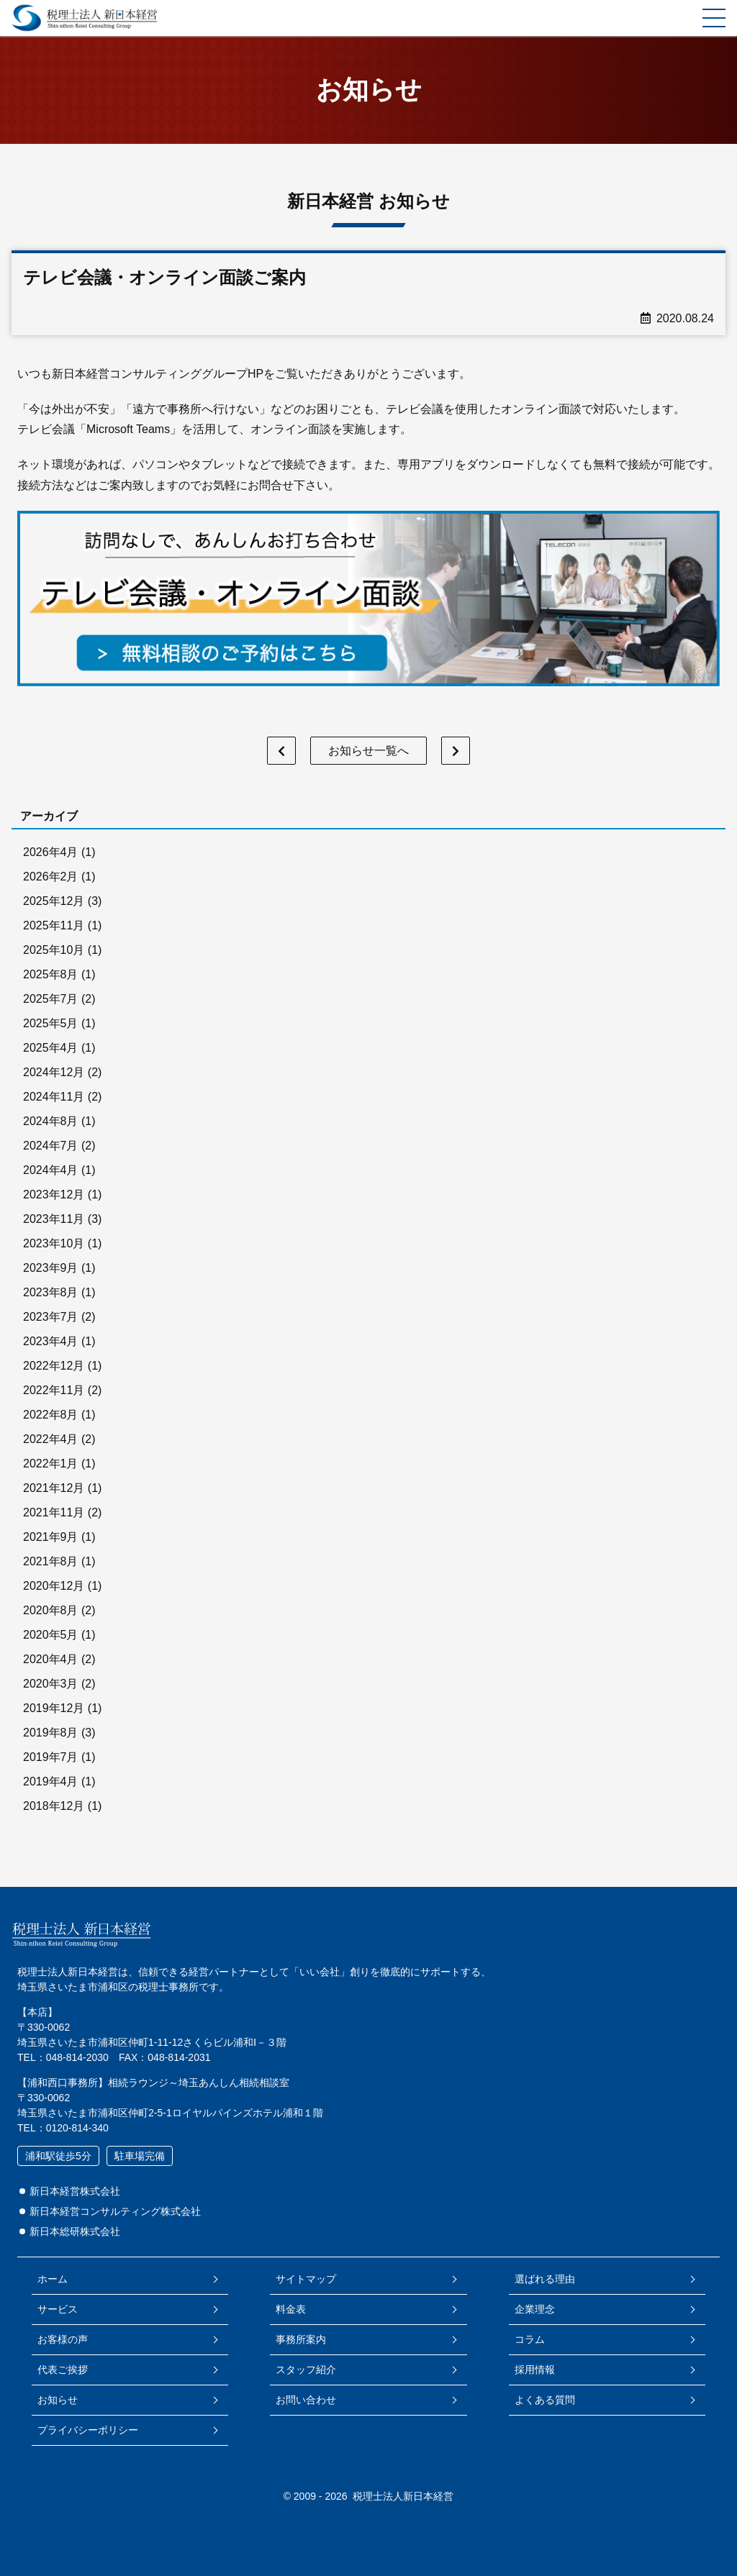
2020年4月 (50, 1659)
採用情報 (535, 2369)
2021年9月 (50, 1537)
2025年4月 (50, 1048)
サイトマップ (306, 2279)
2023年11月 (53, 1219)
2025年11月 (53, 925)
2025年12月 (53, 901)
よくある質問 (545, 2400)
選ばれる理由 (545, 2279)
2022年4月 (50, 1439)
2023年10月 (53, 1243)
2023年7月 (50, 1317)
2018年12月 (53, 1806)
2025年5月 (50, 1023)
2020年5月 (50, 1635)
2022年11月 (53, 1390)
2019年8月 (50, 1732)
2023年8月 (50, 1292)
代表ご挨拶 (62, 2369)
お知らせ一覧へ (368, 751)
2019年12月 (53, 1708)
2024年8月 (50, 1121)
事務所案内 (301, 2339)
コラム (530, 2339)
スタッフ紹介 (306, 2369)
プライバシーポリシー (87, 2430)
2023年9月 (50, 1268)
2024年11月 (53, 1097)
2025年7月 (50, 999)
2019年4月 (50, 1781)
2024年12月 (53, 1072)
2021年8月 (50, 1561)
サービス (57, 2309)
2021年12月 (53, 1488)
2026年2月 (50, 876)
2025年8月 (50, 974)
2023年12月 (53, 1194)
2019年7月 (50, 1757)
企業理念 (535, 2309)
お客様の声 (62, 2339)
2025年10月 (53, 950)
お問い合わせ (306, 2400)
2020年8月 (50, 1610)
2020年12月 (53, 1586)
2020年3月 (50, 1684)
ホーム (52, 2279)
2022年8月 (50, 1414)
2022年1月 (50, 1463)
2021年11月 (53, 1512)
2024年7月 (50, 1145)
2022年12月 (53, 1366)
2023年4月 (50, 1341)
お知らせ (57, 2400)
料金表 (291, 2309)
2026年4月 (50, 852)
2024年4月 (50, 1170)
